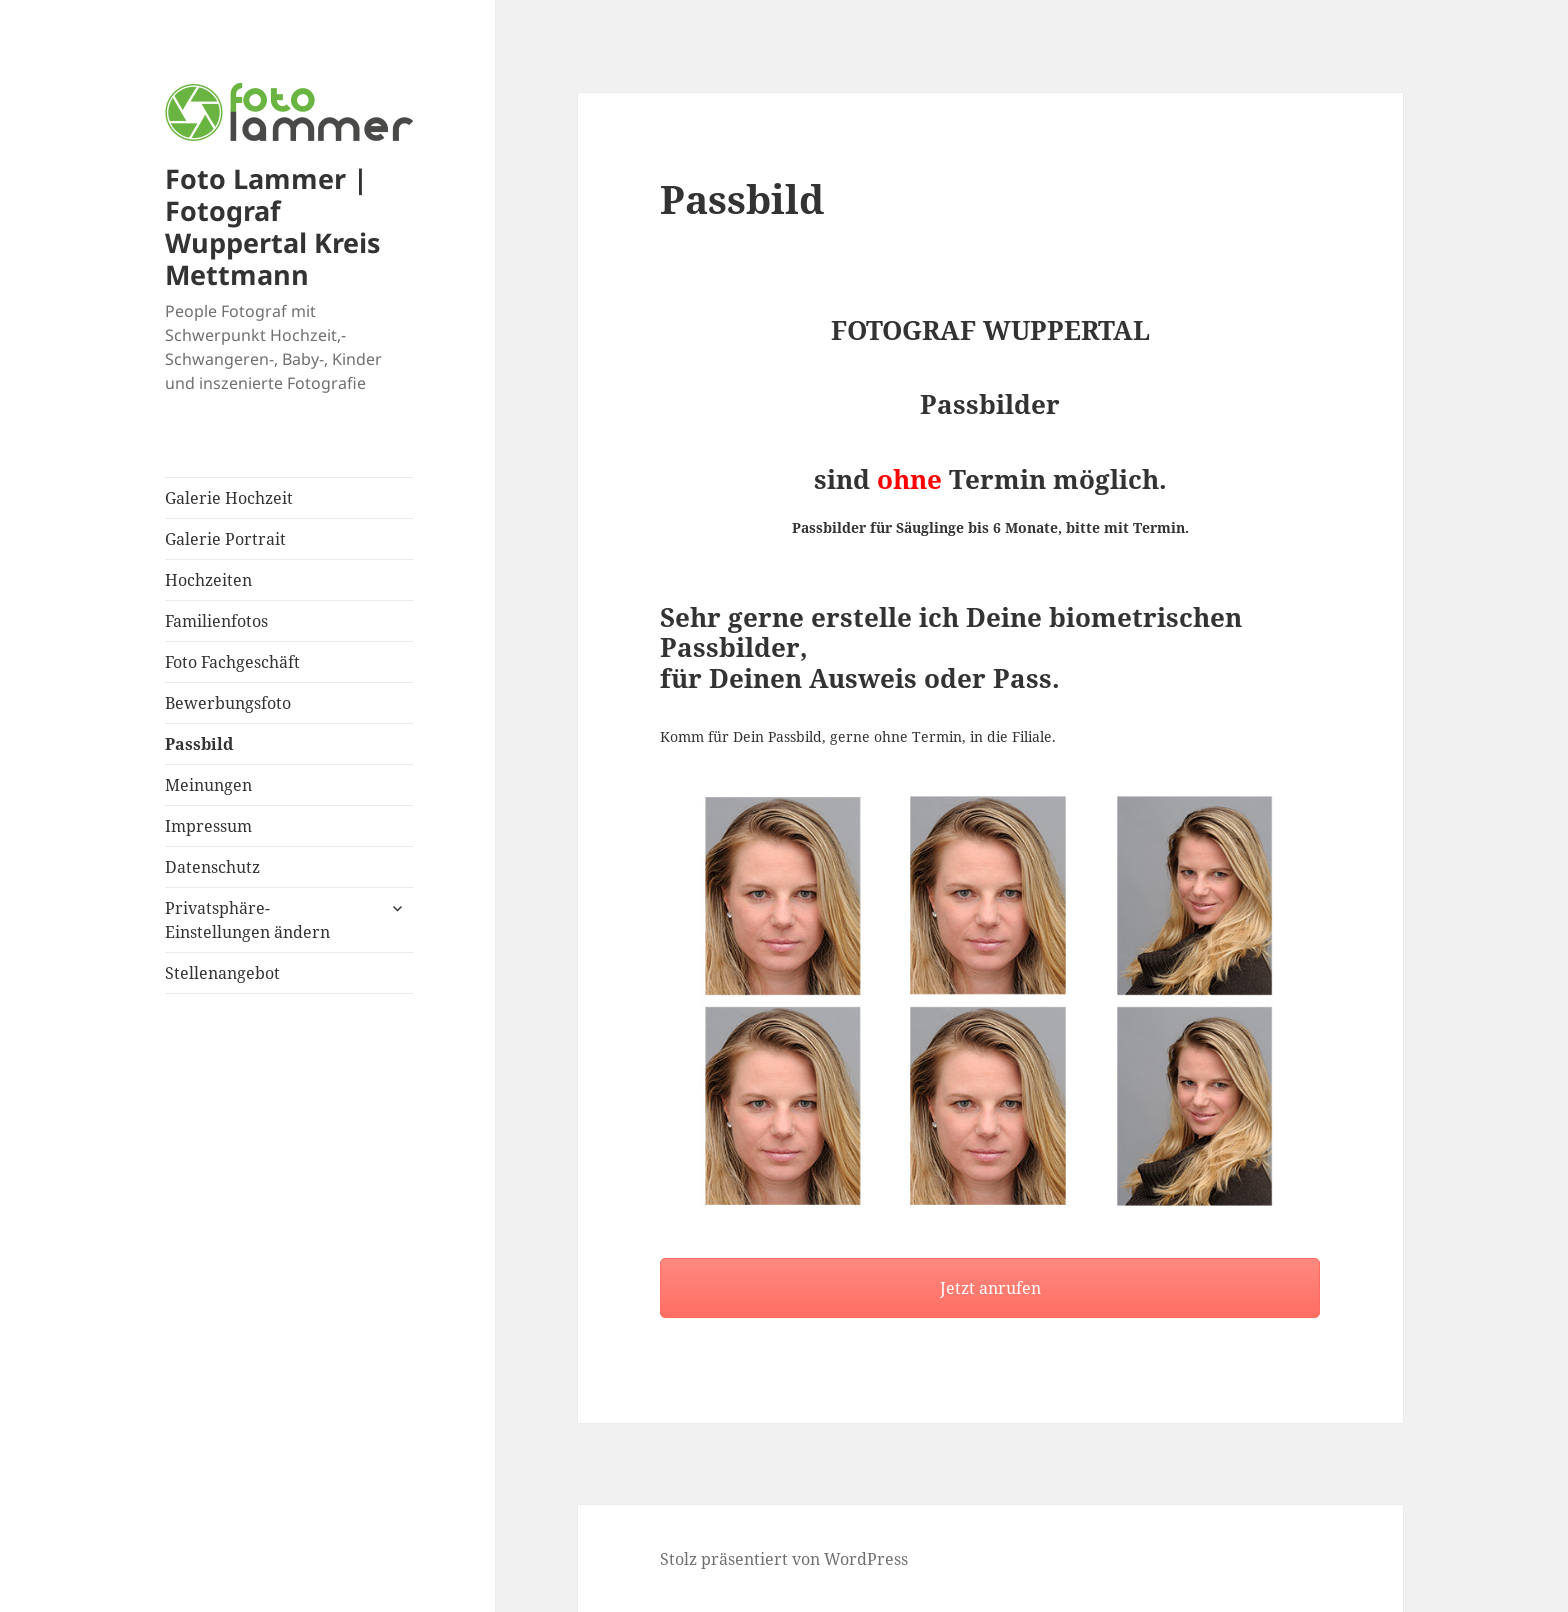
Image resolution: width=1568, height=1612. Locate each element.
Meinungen (208, 785)
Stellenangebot (222, 973)
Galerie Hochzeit (229, 498)
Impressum (208, 826)
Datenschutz (212, 867)
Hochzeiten (208, 580)
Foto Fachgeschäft (232, 662)
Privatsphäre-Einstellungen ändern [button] (247, 920)
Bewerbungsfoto (228, 703)
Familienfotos (216, 621)
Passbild (199, 744)
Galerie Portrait (225, 539)
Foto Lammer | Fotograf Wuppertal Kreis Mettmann (272, 226)
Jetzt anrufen (990, 1288)
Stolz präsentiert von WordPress (784, 1559)
